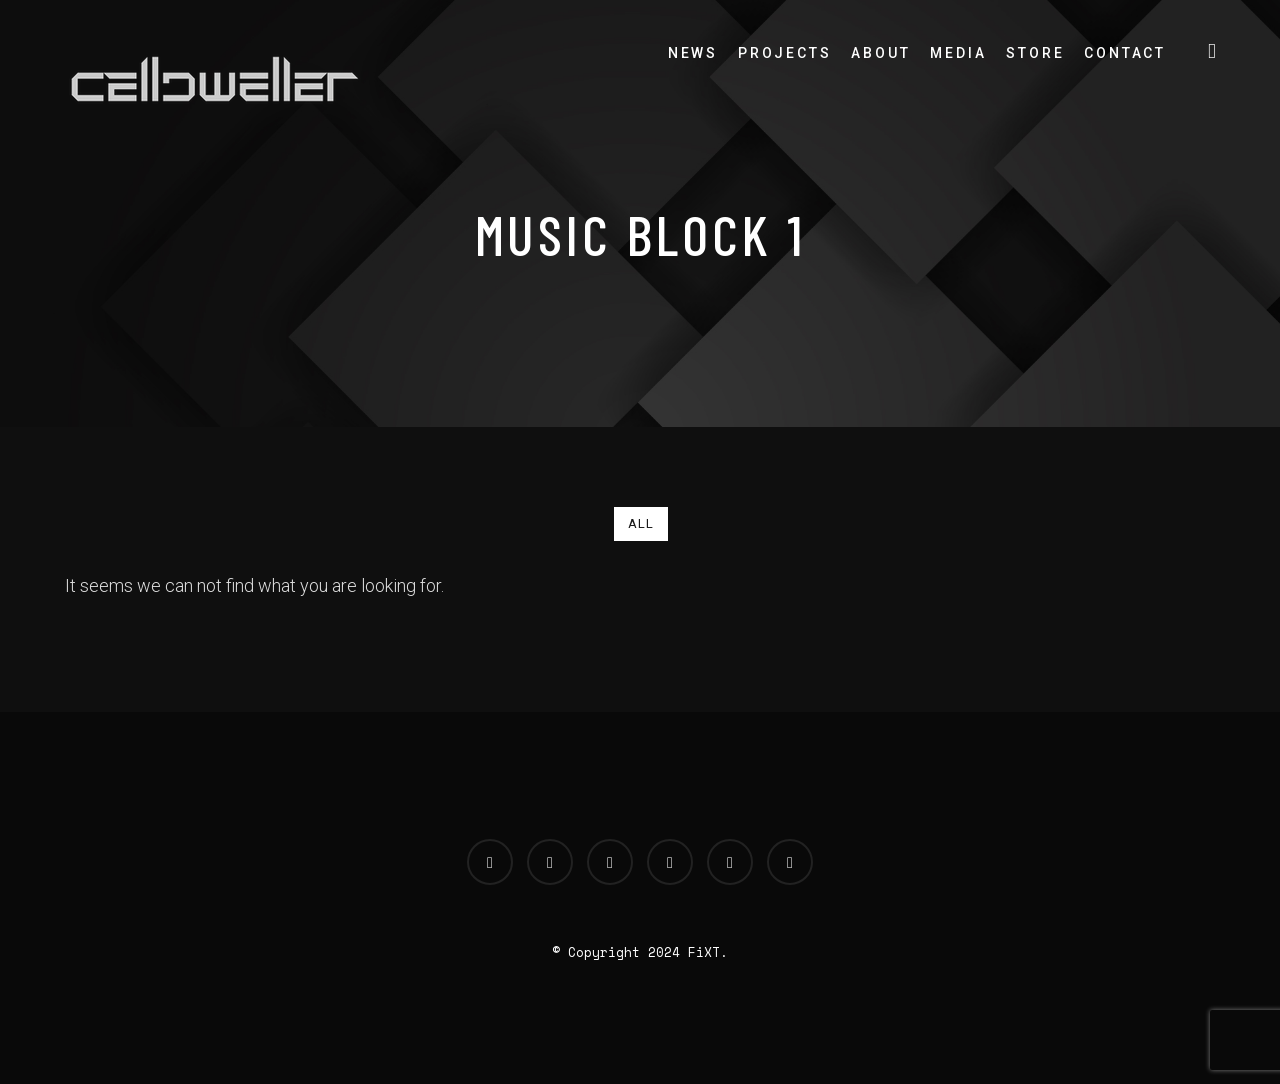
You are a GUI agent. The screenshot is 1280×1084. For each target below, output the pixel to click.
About (880, 53)
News (693, 53)
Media (958, 53)
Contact (1125, 53)
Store (1035, 53)
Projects (784, 53)
